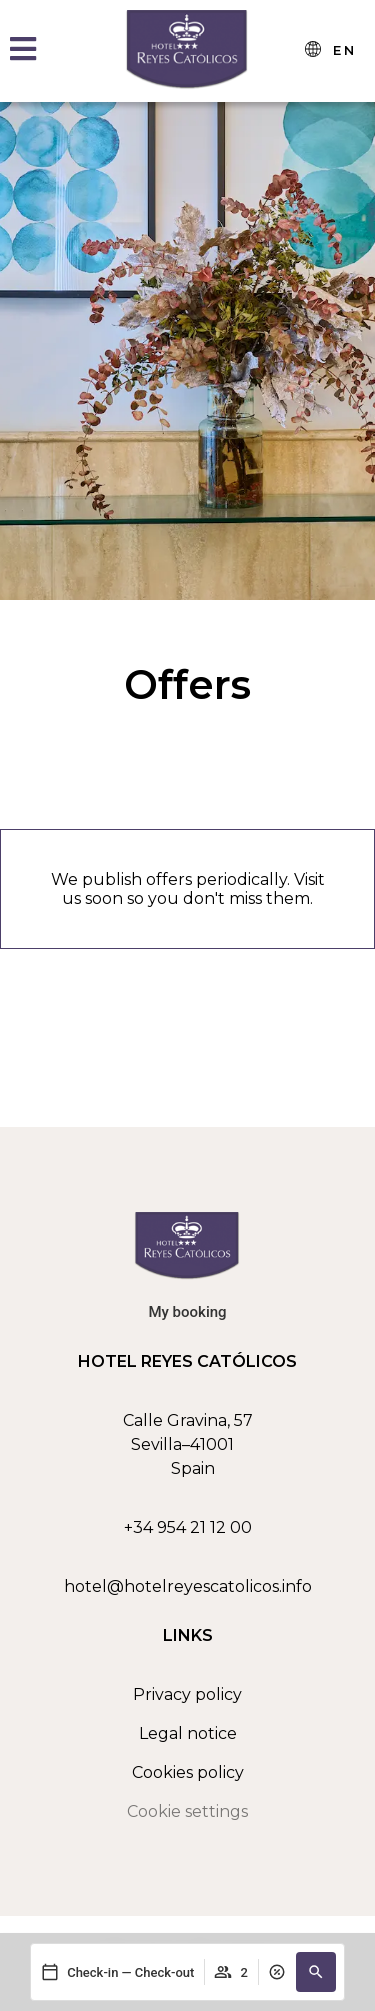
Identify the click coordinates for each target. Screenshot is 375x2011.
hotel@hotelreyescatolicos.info (188, 1586)
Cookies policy (188, 1772)
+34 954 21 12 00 (188, 1527)
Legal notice (188, 1733)
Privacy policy (187, 1694)
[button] (316, 1972)
